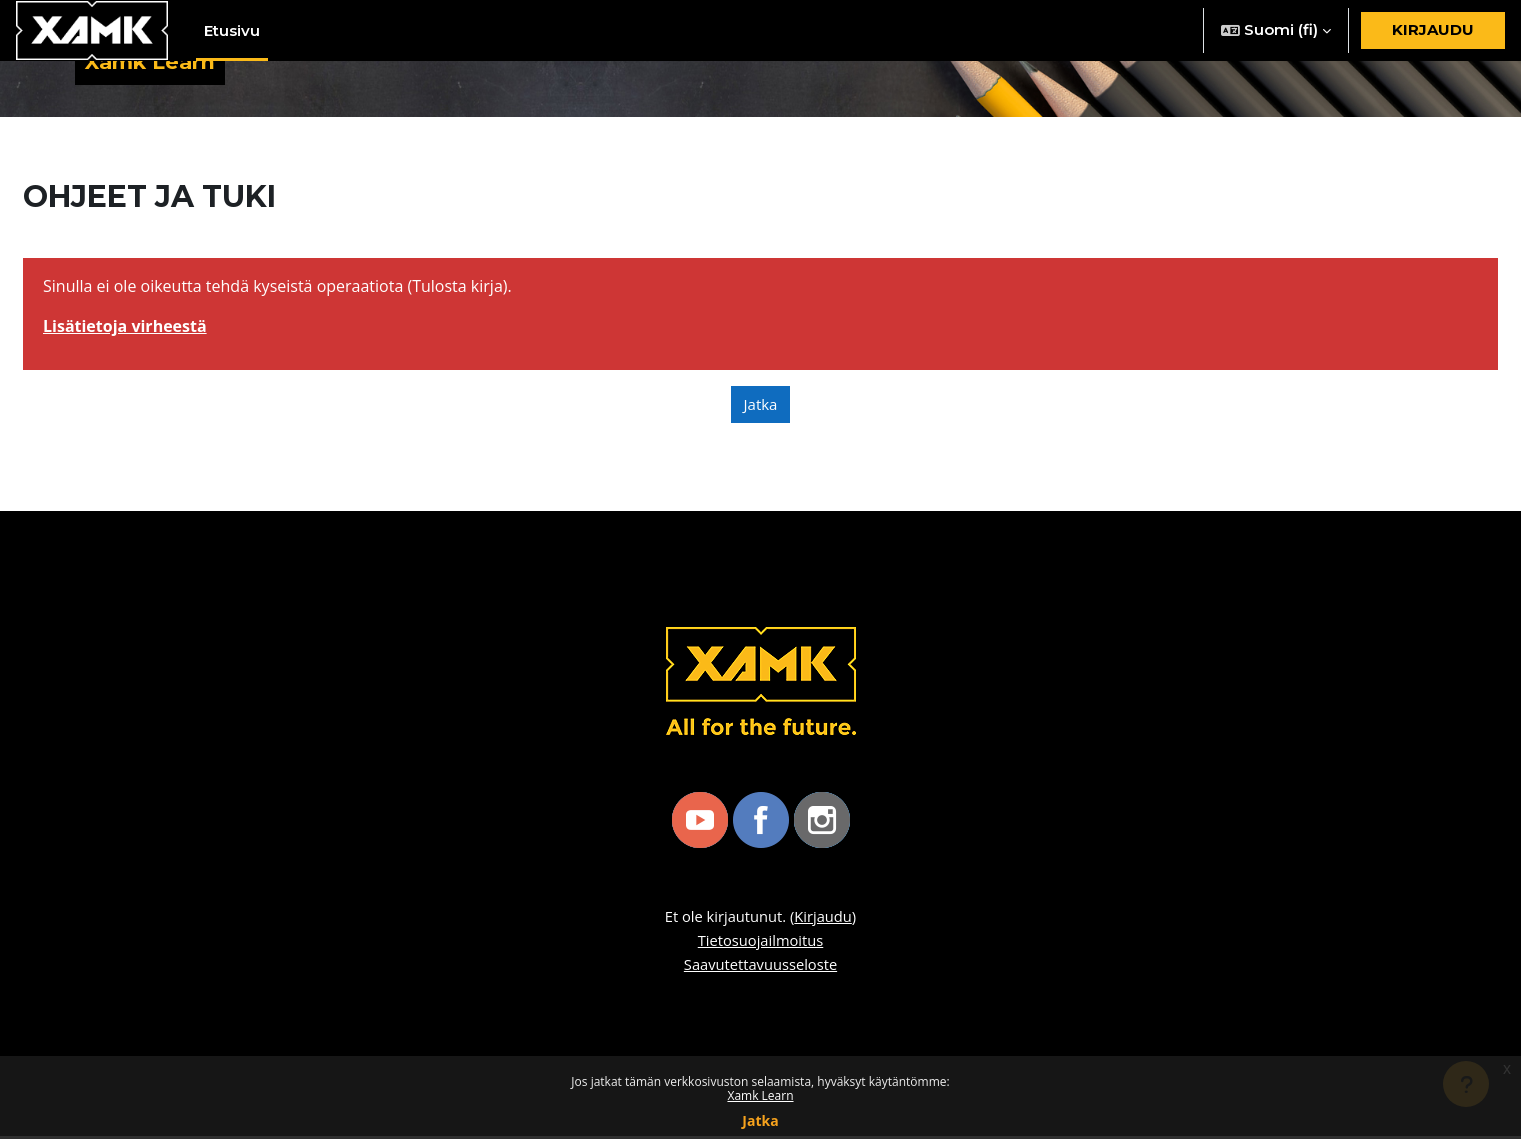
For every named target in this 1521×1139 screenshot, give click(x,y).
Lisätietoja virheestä (125, 329)
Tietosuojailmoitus (760, 943)
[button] (1276, 30)
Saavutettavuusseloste (760, 967)
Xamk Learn (760, 1095)
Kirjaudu (1433, 29)
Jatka (760, 1120)
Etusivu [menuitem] (232, 30)
